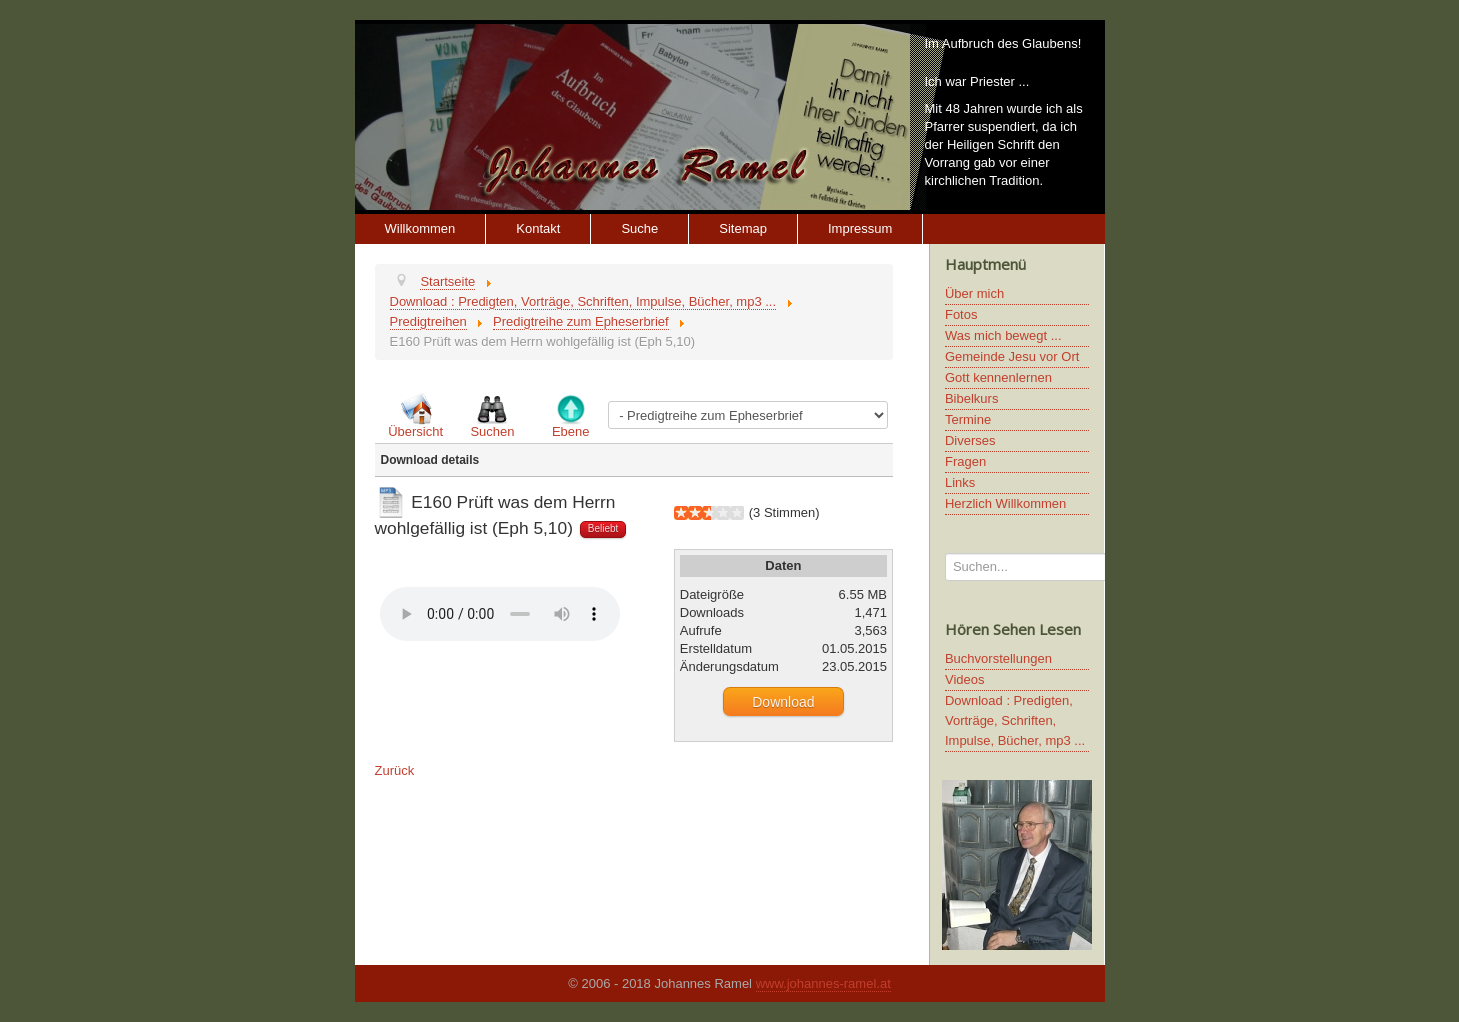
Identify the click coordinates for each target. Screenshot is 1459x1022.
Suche (639, 228)
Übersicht (415, 431)
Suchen (492, 431)
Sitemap (743, 228)
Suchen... (945, 553)
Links (960, 482)
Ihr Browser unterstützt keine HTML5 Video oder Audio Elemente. (500, 614)
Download (783, 702)
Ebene (571, 431)
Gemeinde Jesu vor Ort (1012, 356)
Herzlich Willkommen (1005, 503)
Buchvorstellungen (998, 658)
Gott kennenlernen (998, 377)
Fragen (965, 461)
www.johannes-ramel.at (823, 983)
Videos (965, 679)
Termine (968, 419)
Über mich (974, 293)
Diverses (970, 440)
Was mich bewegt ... (1003, 335)
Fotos (961, 314)
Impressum (860, 228)
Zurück (395, 770)
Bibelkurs (971, 398)
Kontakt (538, 228)
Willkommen (420, 228)
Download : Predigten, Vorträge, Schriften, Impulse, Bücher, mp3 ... (1015, 720)
